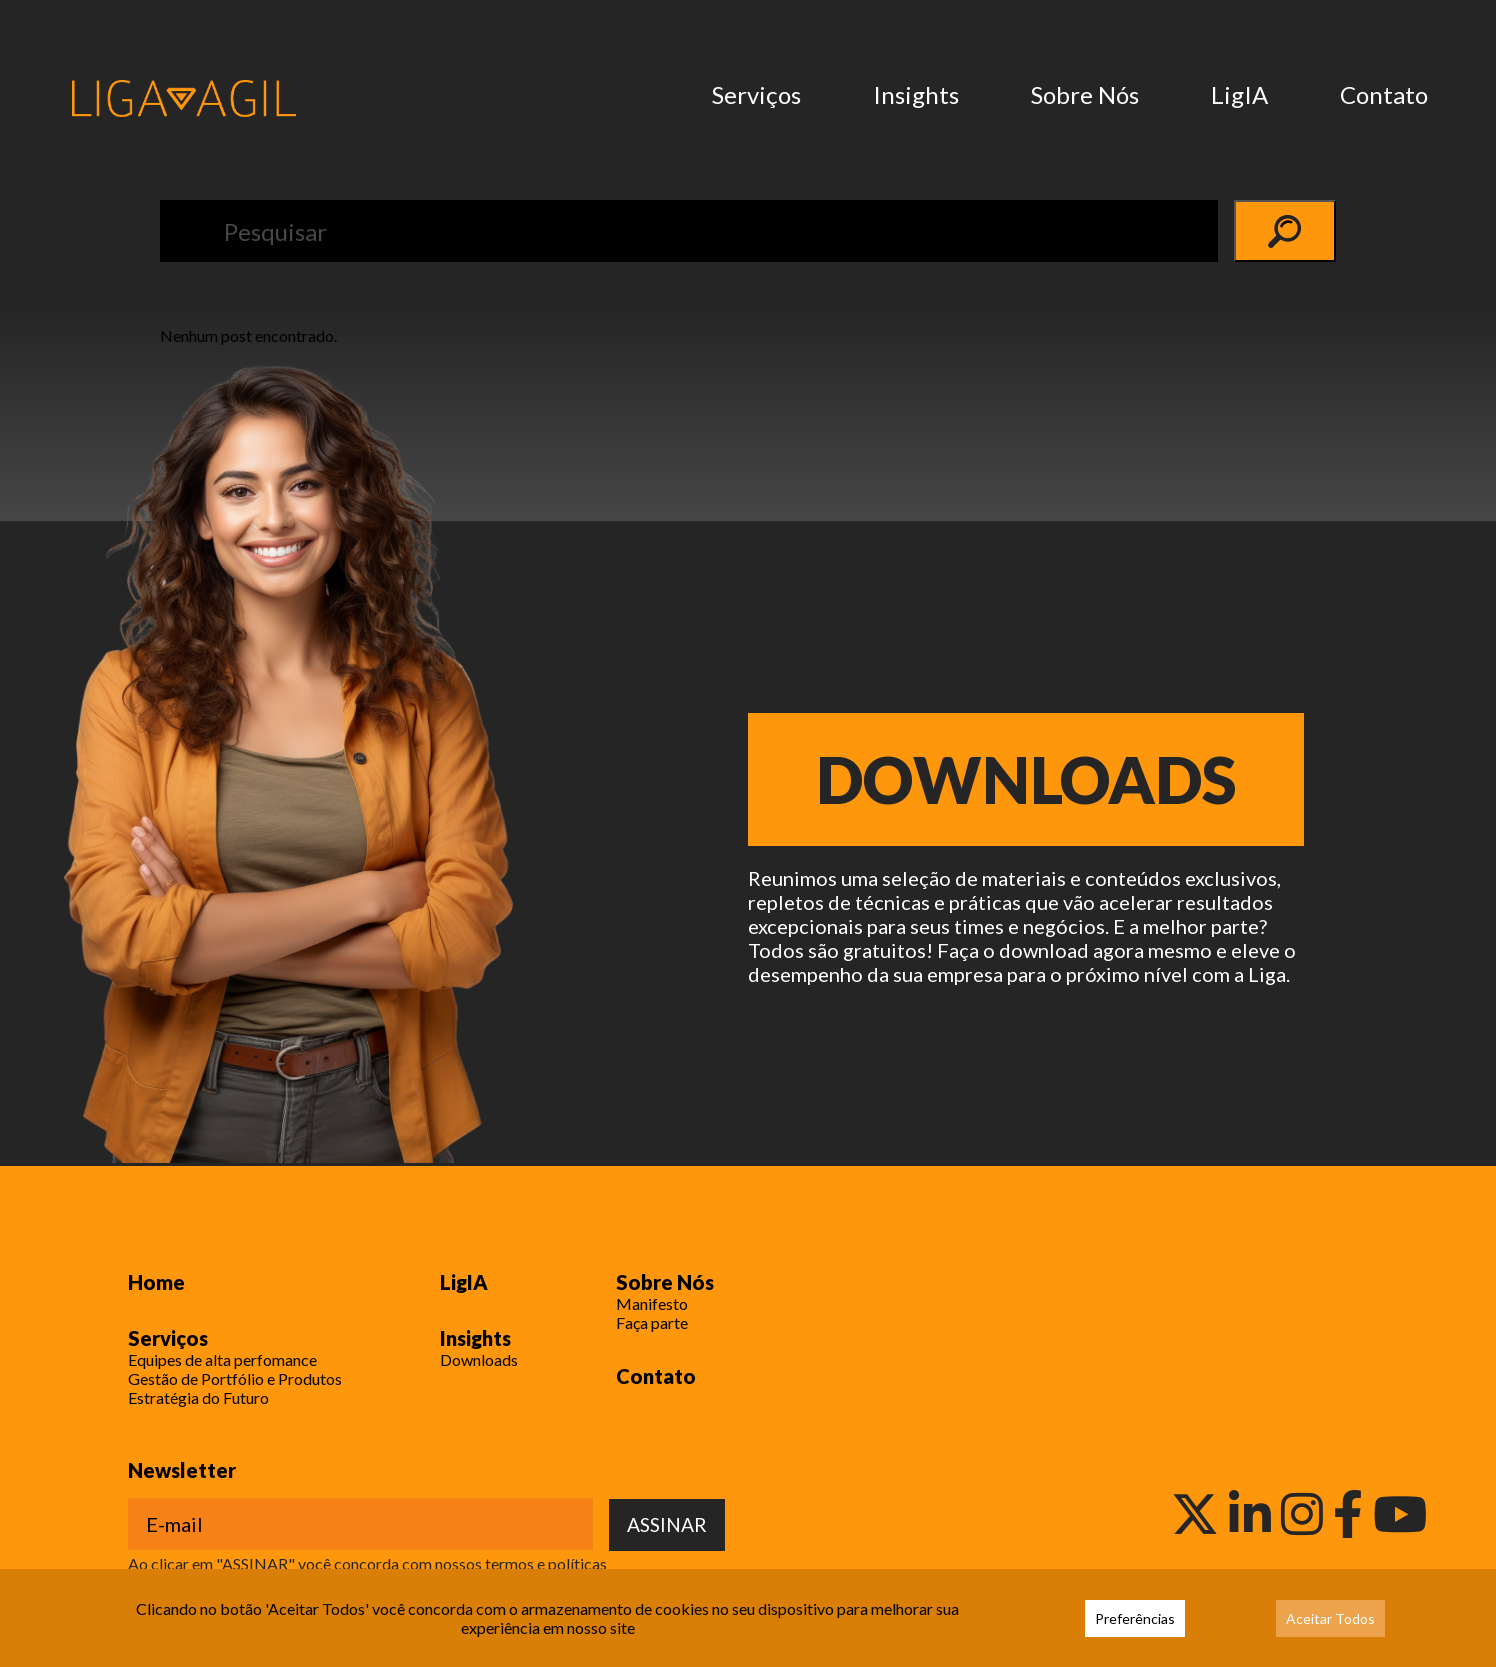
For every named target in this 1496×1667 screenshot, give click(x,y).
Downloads (1026, 779)
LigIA (1239, 94)
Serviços (756, 94)
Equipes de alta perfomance (222, 1359)
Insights (916, 94)
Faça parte (652, 1322)
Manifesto (652, 1303)
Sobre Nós (1085, 94)
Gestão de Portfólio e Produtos (235, 1378)
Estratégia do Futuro (198, 1397)
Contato (1384, 94)
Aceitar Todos (1330, 1618)
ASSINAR (667, 1524)
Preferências (1135, 1618)
